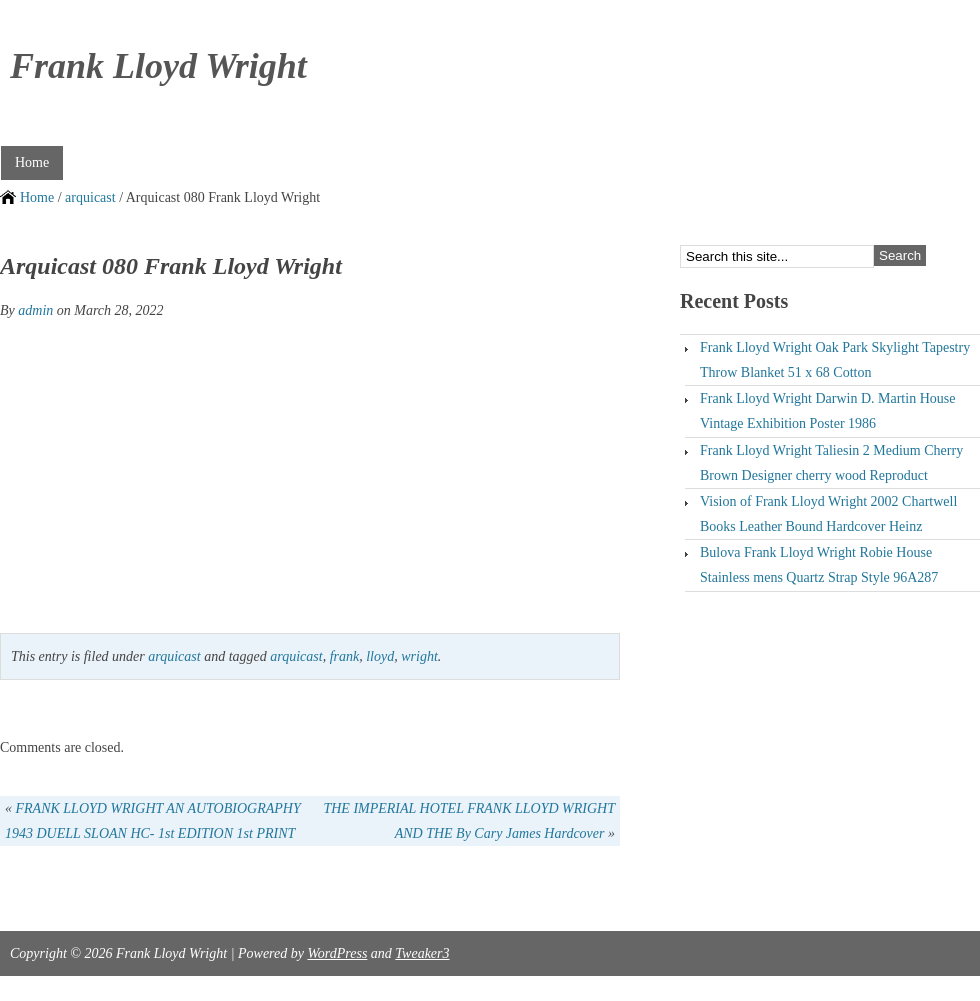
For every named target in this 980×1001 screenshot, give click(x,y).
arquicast (90, 197)
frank (345, 656)
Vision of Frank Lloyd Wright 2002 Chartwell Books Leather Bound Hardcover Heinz (828, 514)
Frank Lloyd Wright (158, 66)
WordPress (337, 953)
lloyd (380, 656)
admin (35, 310)
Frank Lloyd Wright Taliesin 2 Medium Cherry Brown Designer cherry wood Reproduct (831, 463)
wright (419, 656)
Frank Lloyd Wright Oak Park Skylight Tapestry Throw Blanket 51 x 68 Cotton (835, 360)
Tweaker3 (422, 953)
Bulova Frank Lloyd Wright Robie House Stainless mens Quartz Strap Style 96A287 (819, 565)
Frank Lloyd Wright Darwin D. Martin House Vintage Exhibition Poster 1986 (827, 411)
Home (32, 162)
